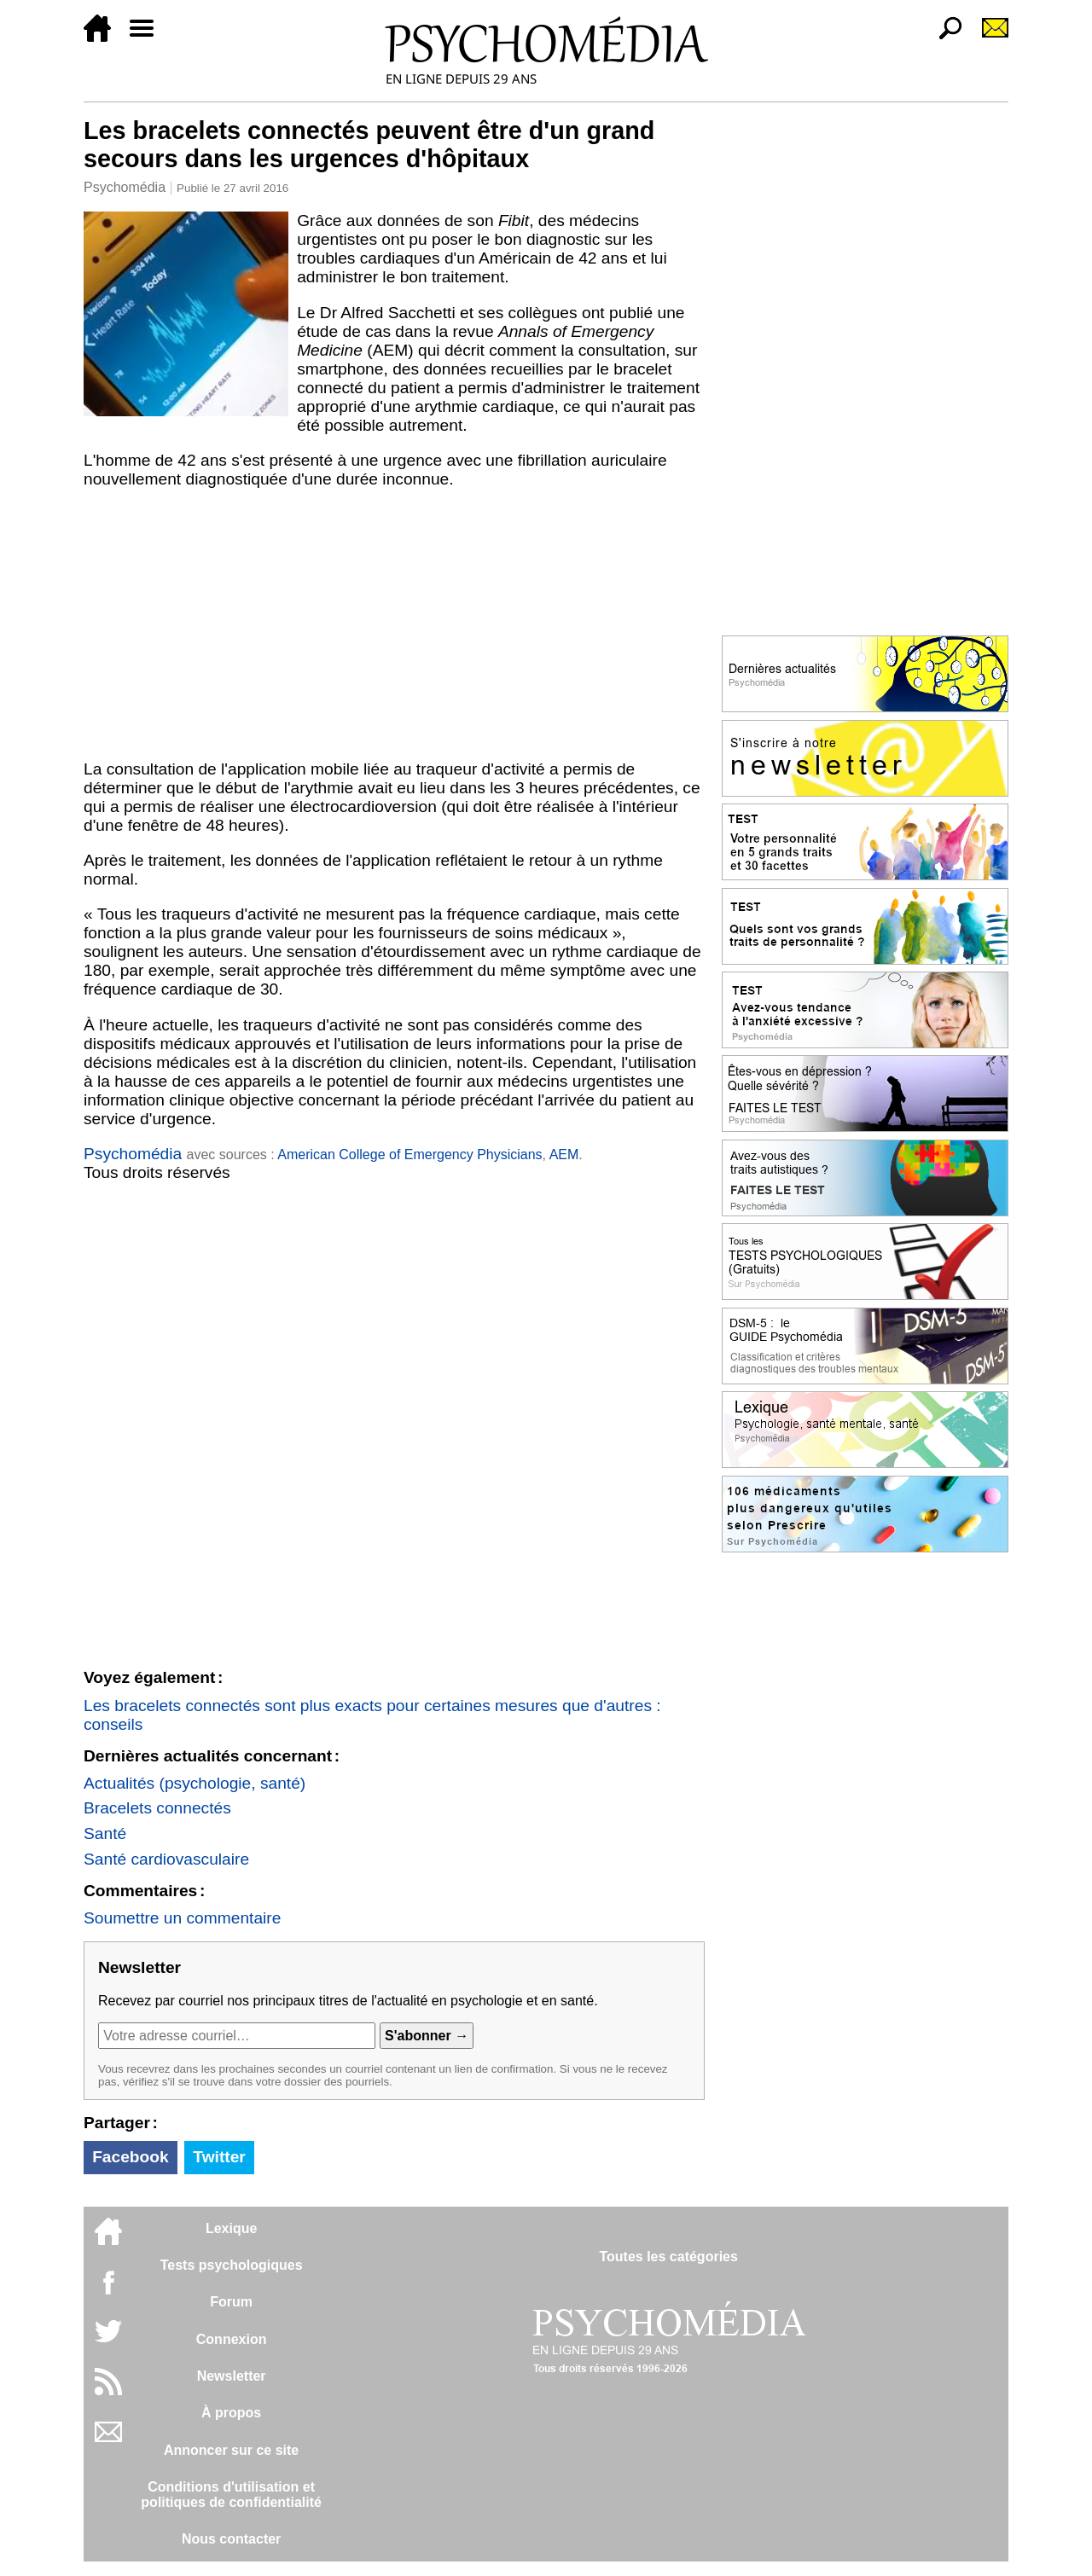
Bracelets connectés (157, 1808)
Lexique (231, 2228)
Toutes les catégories (668, 2256)
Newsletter (231, 2376)
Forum (231, 2302)
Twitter (219, 2157)
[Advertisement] (394, 624)
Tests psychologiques (231, 2265)
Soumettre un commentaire (182, 1918)
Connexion (231, 2339)
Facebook (130, 2157)
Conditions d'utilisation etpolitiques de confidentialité (231, 2494)
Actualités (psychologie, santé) (194, 1783)
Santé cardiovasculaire (166, 1859)
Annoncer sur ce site (231, 2450)
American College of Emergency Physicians (409, 1154)
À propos (231, 2412)
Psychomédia (125, 187)
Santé (105, 1833)
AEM (564, 1154)
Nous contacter (231, 2539)
